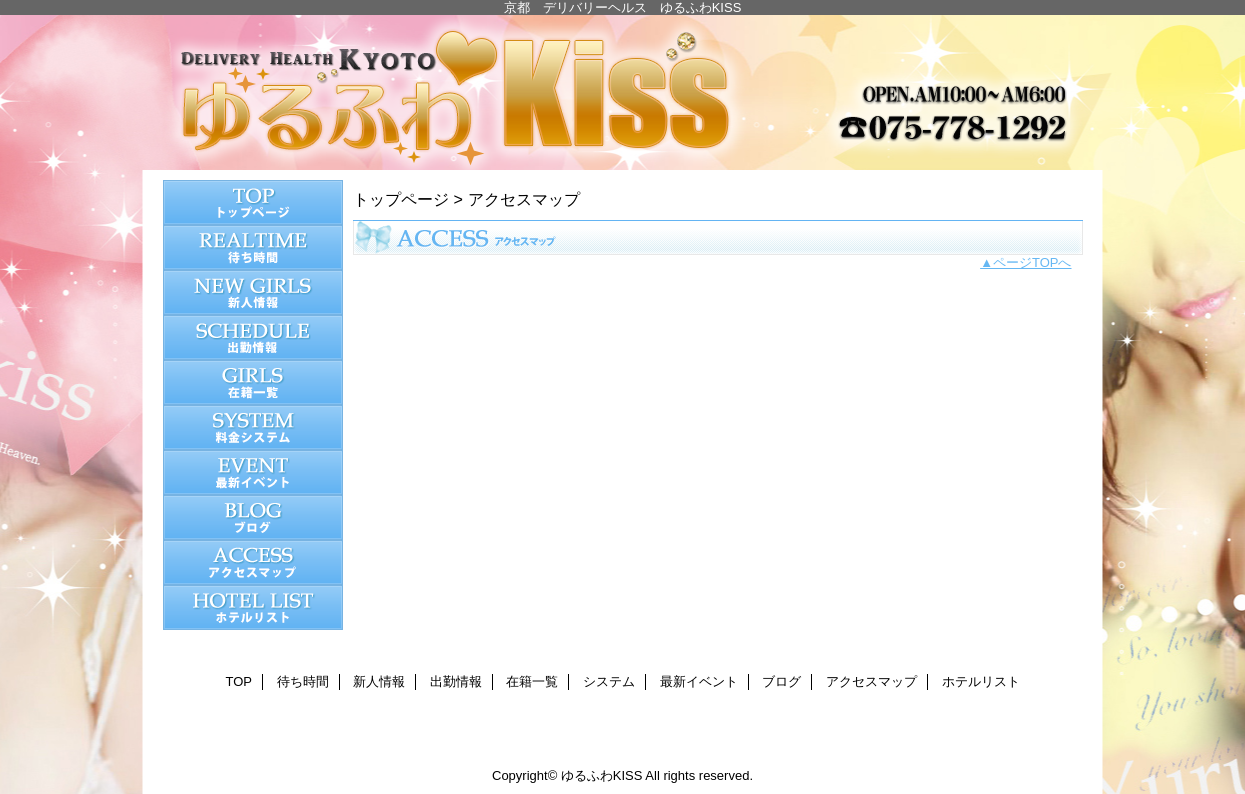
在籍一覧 (253, 382)
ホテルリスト (253, 607)
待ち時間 (253, 247)
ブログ (253, 517)
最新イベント (253, 472)
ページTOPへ (1032, 262)
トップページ (401, 199)
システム (253, 427)
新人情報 (253, 292)
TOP (253, 202)
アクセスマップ (253, 562)
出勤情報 (253, 337)
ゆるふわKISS (623, 92)
